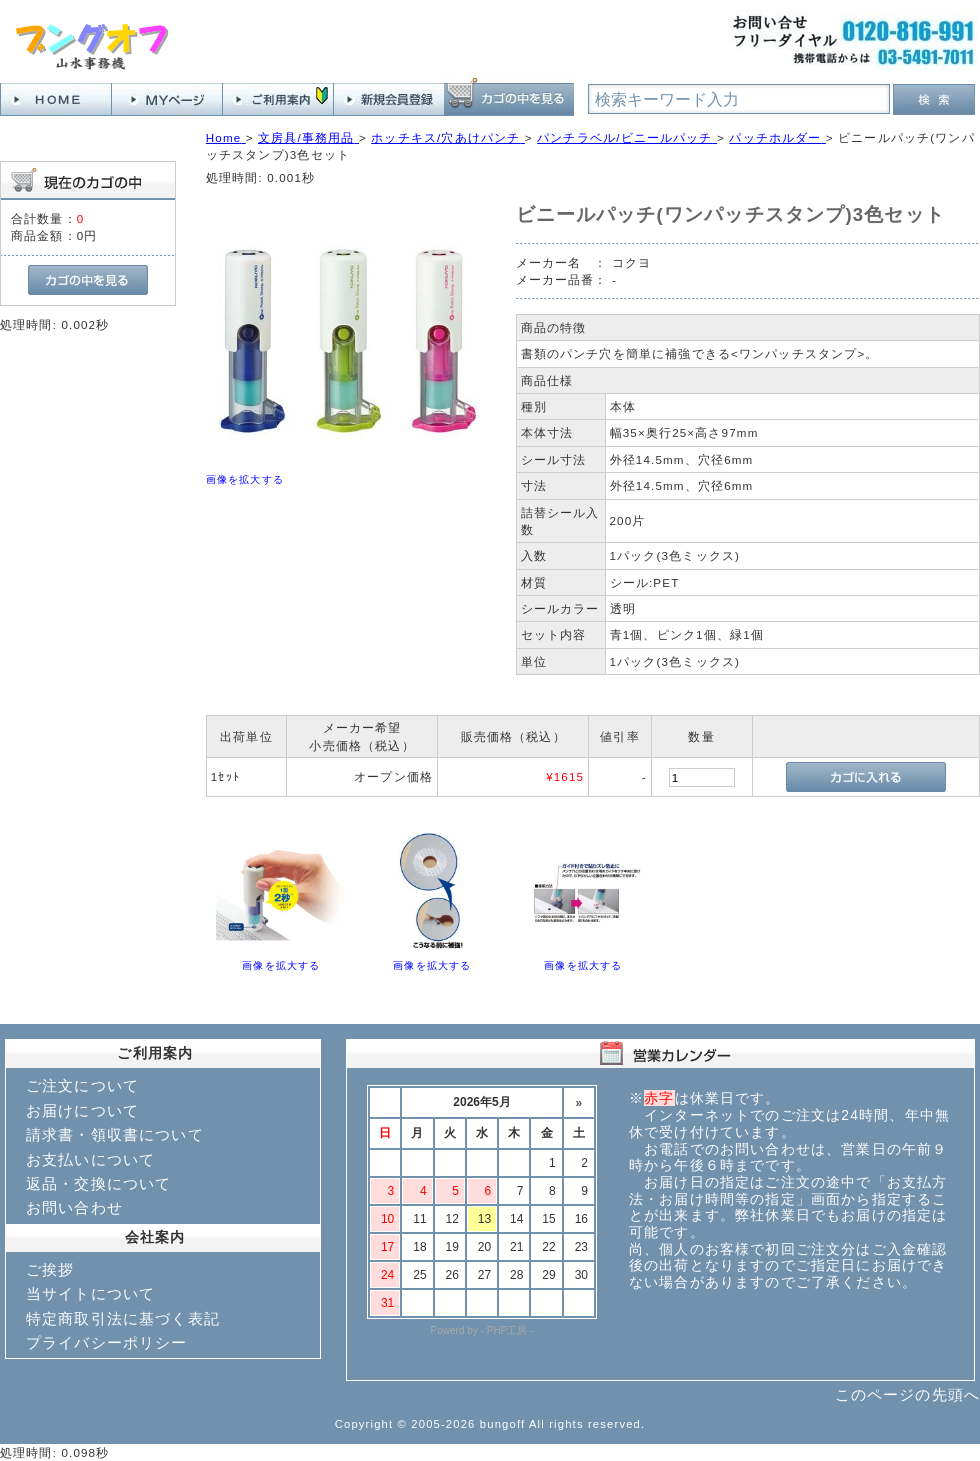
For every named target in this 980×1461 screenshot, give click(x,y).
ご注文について (82, 1085)
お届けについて (82, 1110)
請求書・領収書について (115, 1134)
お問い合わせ (74, 1207)
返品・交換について (98, 1183)
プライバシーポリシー (107, 1342)
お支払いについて (90, 1159)
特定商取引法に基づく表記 (123, 1318)
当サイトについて (90, 1293)
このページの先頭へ (907, 1394)
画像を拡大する (245, 479)
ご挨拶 (50, 1269)
